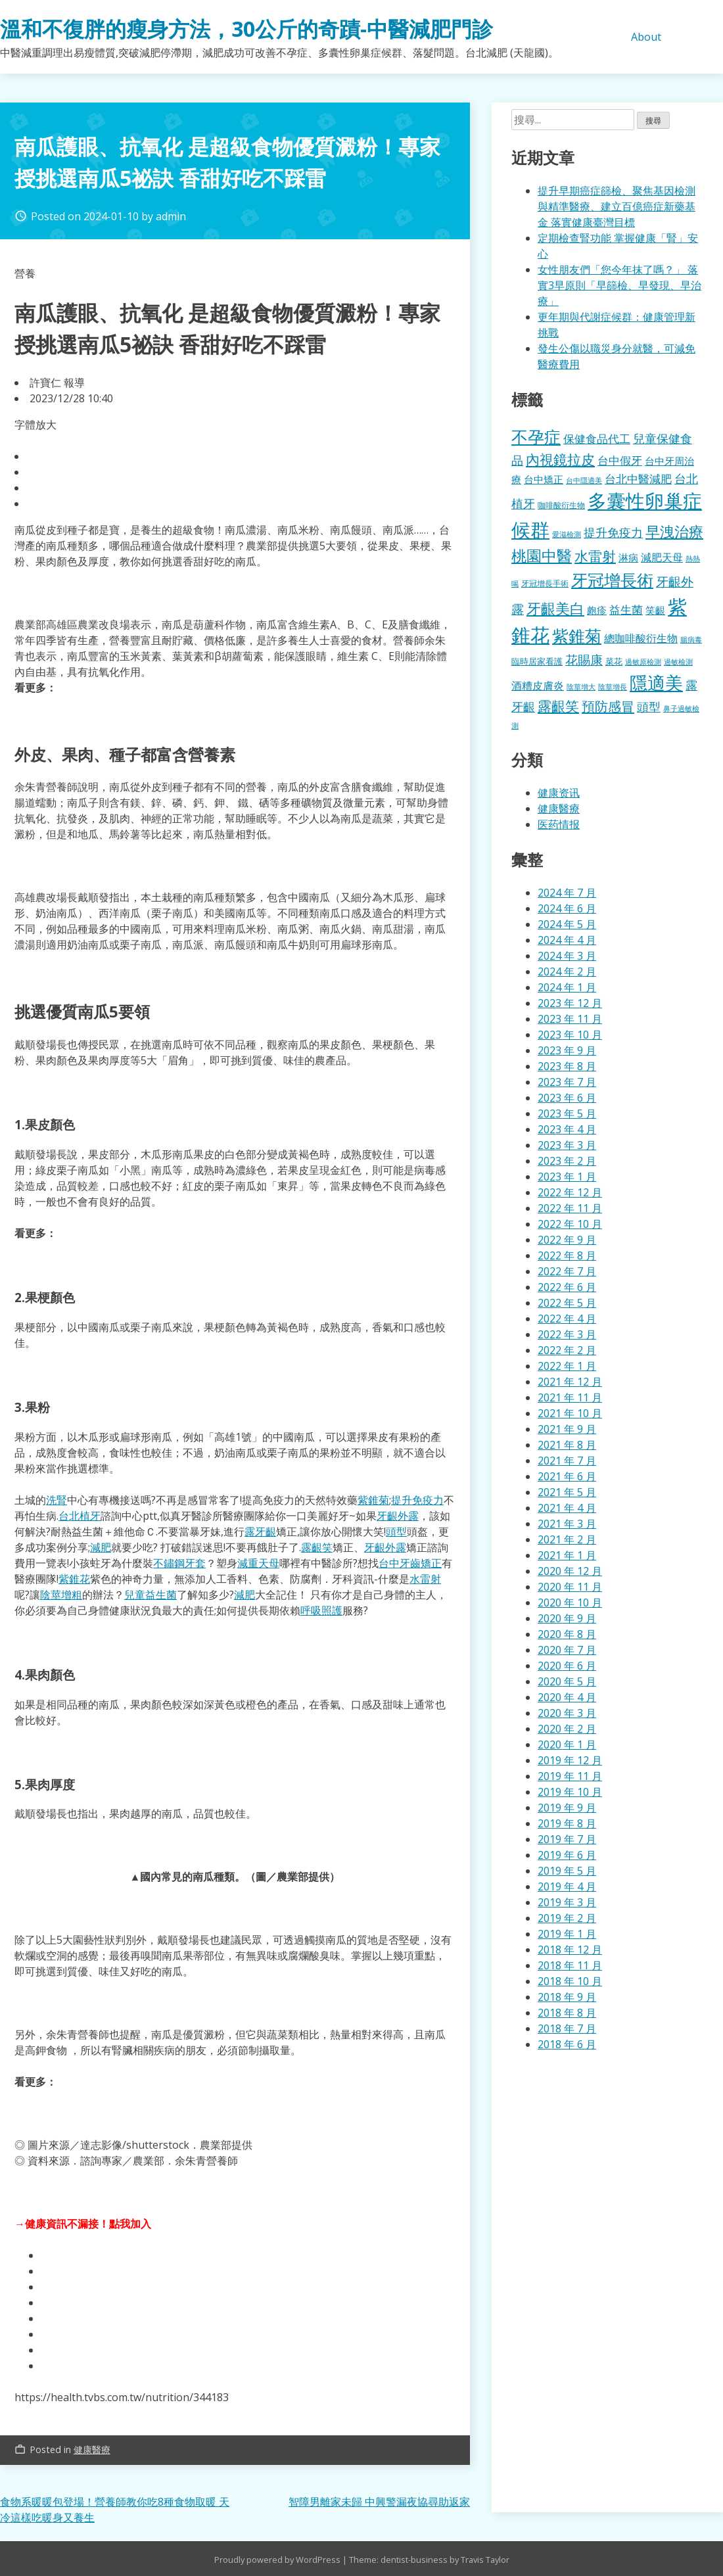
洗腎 (56, 1500)
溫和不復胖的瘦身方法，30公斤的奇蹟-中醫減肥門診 (246, 28)
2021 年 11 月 (570, 1397)
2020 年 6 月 (567, 1665)
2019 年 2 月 (567, 1918)
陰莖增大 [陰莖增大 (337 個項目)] (581, 686)
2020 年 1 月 (567, 1744)
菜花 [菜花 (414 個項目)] (613, 661)
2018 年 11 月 (570, 1965)
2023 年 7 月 (567, 1082)
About (646, 37)
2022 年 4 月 (567, 1318)
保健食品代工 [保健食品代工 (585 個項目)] (596, 438)
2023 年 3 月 (567, 1145)
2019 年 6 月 (567, 1855)
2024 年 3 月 (567, 955)
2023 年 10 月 (570, 1034)
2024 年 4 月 (567, 940)
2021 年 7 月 (567, 1460)
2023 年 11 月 (570, 1019)
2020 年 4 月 (567, 1697)
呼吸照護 (321, 1610)
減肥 (100, 1547)
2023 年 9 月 (567, 1050)
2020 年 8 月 (567, 1634)
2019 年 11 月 (570, 1776)
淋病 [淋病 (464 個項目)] (628, 557)
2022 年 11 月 (570, 1208)
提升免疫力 (417, 1500)
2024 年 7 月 (567, 892)
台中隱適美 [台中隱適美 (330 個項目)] (584, 480)
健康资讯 (559, 792)
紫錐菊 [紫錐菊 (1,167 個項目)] (576, 636)
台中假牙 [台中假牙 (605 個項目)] (619, 460)
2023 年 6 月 (567, 1097)
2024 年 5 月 (567, 924)
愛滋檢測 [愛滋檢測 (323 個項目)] (566, 534)
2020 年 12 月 (570, 1571)
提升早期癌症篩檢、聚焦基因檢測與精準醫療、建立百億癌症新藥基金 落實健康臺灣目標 (616, 206)
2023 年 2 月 (567, 1161)
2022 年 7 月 (567, 1271)
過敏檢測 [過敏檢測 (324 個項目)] (678, 662)
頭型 (396, 1531)
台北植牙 (79, 1516)
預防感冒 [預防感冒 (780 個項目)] (608, 706)
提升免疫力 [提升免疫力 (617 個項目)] (613, 532)
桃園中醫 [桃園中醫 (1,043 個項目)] (541, 555)
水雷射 (425, 1579)
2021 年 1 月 (567, 1555)
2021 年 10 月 (570, 1413)
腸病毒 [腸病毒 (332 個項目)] (691, 639)
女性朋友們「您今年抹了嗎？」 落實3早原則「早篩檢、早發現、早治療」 (619, 285)
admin (171, 216)
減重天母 (258, 1563)
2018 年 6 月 (567, 2044)
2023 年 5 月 (567, 1113)
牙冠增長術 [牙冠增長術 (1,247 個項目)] (612, 580)
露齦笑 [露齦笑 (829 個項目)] (558, 706)
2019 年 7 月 (567, 1839)
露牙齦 (260, 1531)
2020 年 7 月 (567, 1650)
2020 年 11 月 (570, 1587)
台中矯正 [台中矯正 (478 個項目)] (543, 479)
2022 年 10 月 (570, 1224)
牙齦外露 (398, 1516)
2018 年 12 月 (570, 1949)
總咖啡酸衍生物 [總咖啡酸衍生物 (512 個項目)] (641, 638)
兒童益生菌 (150, 1594)
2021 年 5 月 (567, 1492)
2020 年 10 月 (570, 1602)
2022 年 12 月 (570, 1192)
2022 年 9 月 (567, 1239)
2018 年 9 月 (567, 1997)
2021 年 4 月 (567, 1508)
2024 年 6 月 (567, 908)
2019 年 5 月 (567, 1870)
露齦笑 (317, 1547)
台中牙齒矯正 (410, 1563)
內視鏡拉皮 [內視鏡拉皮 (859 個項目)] (560, 459)
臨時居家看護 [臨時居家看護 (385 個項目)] (537, 661)
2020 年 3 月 (567, 1713)
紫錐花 (74, 1579)
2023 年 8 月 (567, 1066)
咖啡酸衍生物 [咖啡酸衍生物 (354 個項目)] (561, 505)
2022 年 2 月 (567, 1350)
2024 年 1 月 (567, 987)
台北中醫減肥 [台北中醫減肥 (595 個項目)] (638, 478)
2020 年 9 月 (567, 1618)
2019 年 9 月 (567, 1807)
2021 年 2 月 (567, 1539)
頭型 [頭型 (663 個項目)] (649, 706)
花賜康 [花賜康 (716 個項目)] (584, 659)
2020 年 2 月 (567, 1728)
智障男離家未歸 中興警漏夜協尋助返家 (379, 2501)
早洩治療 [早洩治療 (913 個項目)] (674, 531)
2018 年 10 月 (570, 1981)
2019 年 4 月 (567, 1886)
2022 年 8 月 (567, 1255)
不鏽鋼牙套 (179, 1563)
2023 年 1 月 (567, 1176)
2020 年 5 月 (567, 1681)
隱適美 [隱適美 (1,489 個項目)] (656, 682)
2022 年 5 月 (567, 1303)
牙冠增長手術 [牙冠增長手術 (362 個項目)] (545, 583)
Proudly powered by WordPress (278, 2559)
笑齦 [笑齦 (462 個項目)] (655, 610)
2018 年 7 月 (567, 2028)
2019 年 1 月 (567, 1934)
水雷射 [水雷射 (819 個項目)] (595, 556)
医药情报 (559, 824)
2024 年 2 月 (567, 971)
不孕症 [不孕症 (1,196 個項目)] (536, 436)
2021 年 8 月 (567, 1445)
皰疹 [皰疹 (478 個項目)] (597, 610)
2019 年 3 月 (567, 1902)
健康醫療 (92, 2449)
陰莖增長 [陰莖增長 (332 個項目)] (612, 686)
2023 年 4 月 (567, 1129)
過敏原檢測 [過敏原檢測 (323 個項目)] (643, 662)
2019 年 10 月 (570, 1792)
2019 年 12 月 (570, 1760)
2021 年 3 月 (567, 1523)
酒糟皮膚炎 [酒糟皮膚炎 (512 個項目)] (537, 685)
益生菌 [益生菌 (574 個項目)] (626, 609)
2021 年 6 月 (567, 1476)
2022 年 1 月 (567, 1366)
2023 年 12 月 (570, 1003)
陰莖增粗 (61, 1594)
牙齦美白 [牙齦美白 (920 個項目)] (555, 608)
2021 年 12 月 (570, 1381)
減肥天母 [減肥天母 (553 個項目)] (662, 557)
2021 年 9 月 (567, 1429)
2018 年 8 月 (567, 2012)
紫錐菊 (373, 1500)
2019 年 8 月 (567, 1823)
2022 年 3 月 (567, 1334)
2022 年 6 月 (567, 1287)
